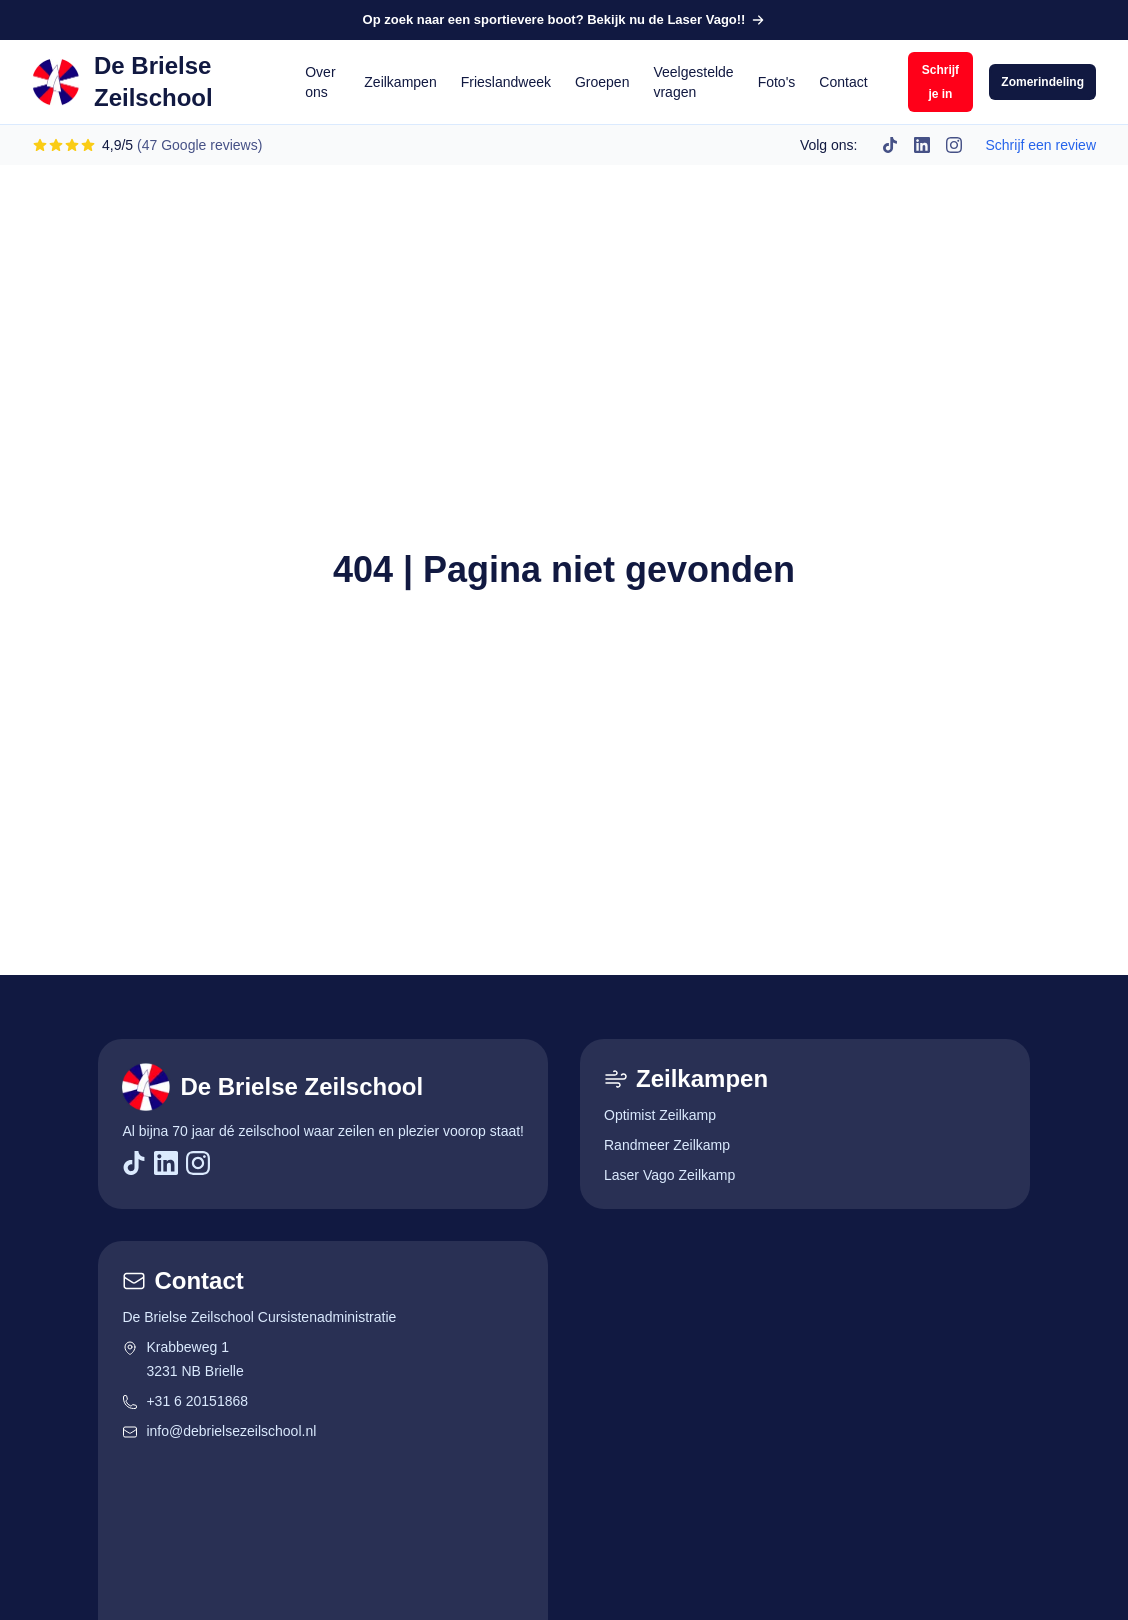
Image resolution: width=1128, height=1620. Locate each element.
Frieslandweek (506, 82)
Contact (843, 82)
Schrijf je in (940, 82)
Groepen (602, 82)
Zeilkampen (400, 82)
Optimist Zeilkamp (660, 1115)
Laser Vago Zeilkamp (669, 1175)
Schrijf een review (1041, 145)
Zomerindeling (1042, 82)
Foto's (777, 82)
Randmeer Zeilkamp (667, 1145)
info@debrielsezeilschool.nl (219, 1431)
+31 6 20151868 (185, 1401)
